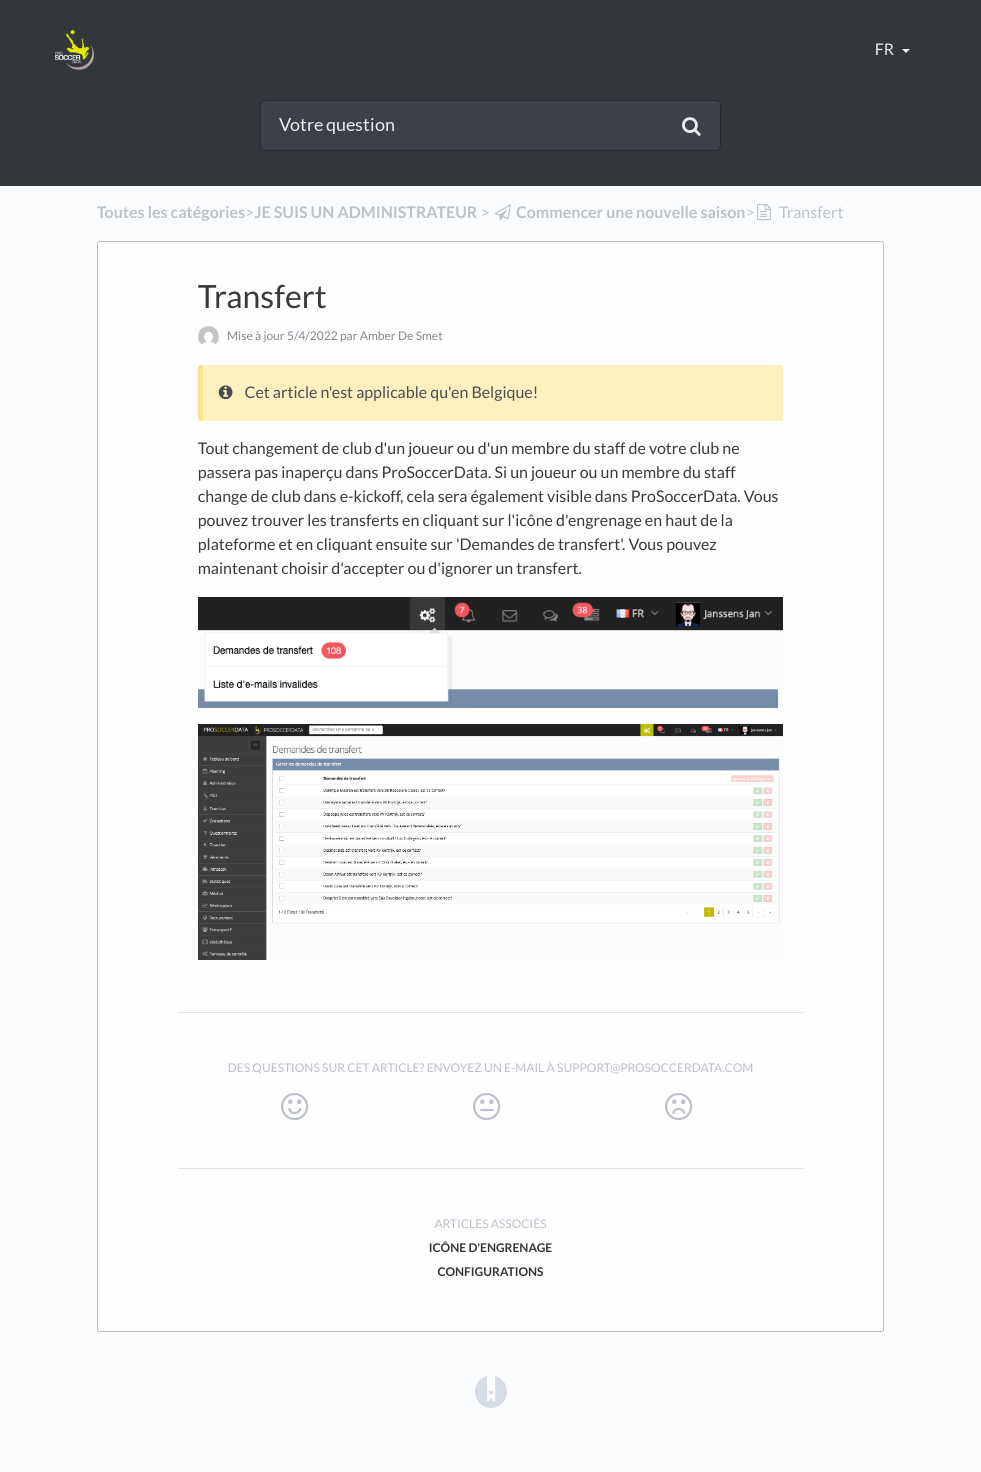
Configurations (490, 1271)
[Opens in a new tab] (491, 1390)
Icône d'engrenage (490, 1247)
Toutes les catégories (171, 212)
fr (886, 49)
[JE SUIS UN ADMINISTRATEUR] (365, 212)
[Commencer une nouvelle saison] (619, 212)
